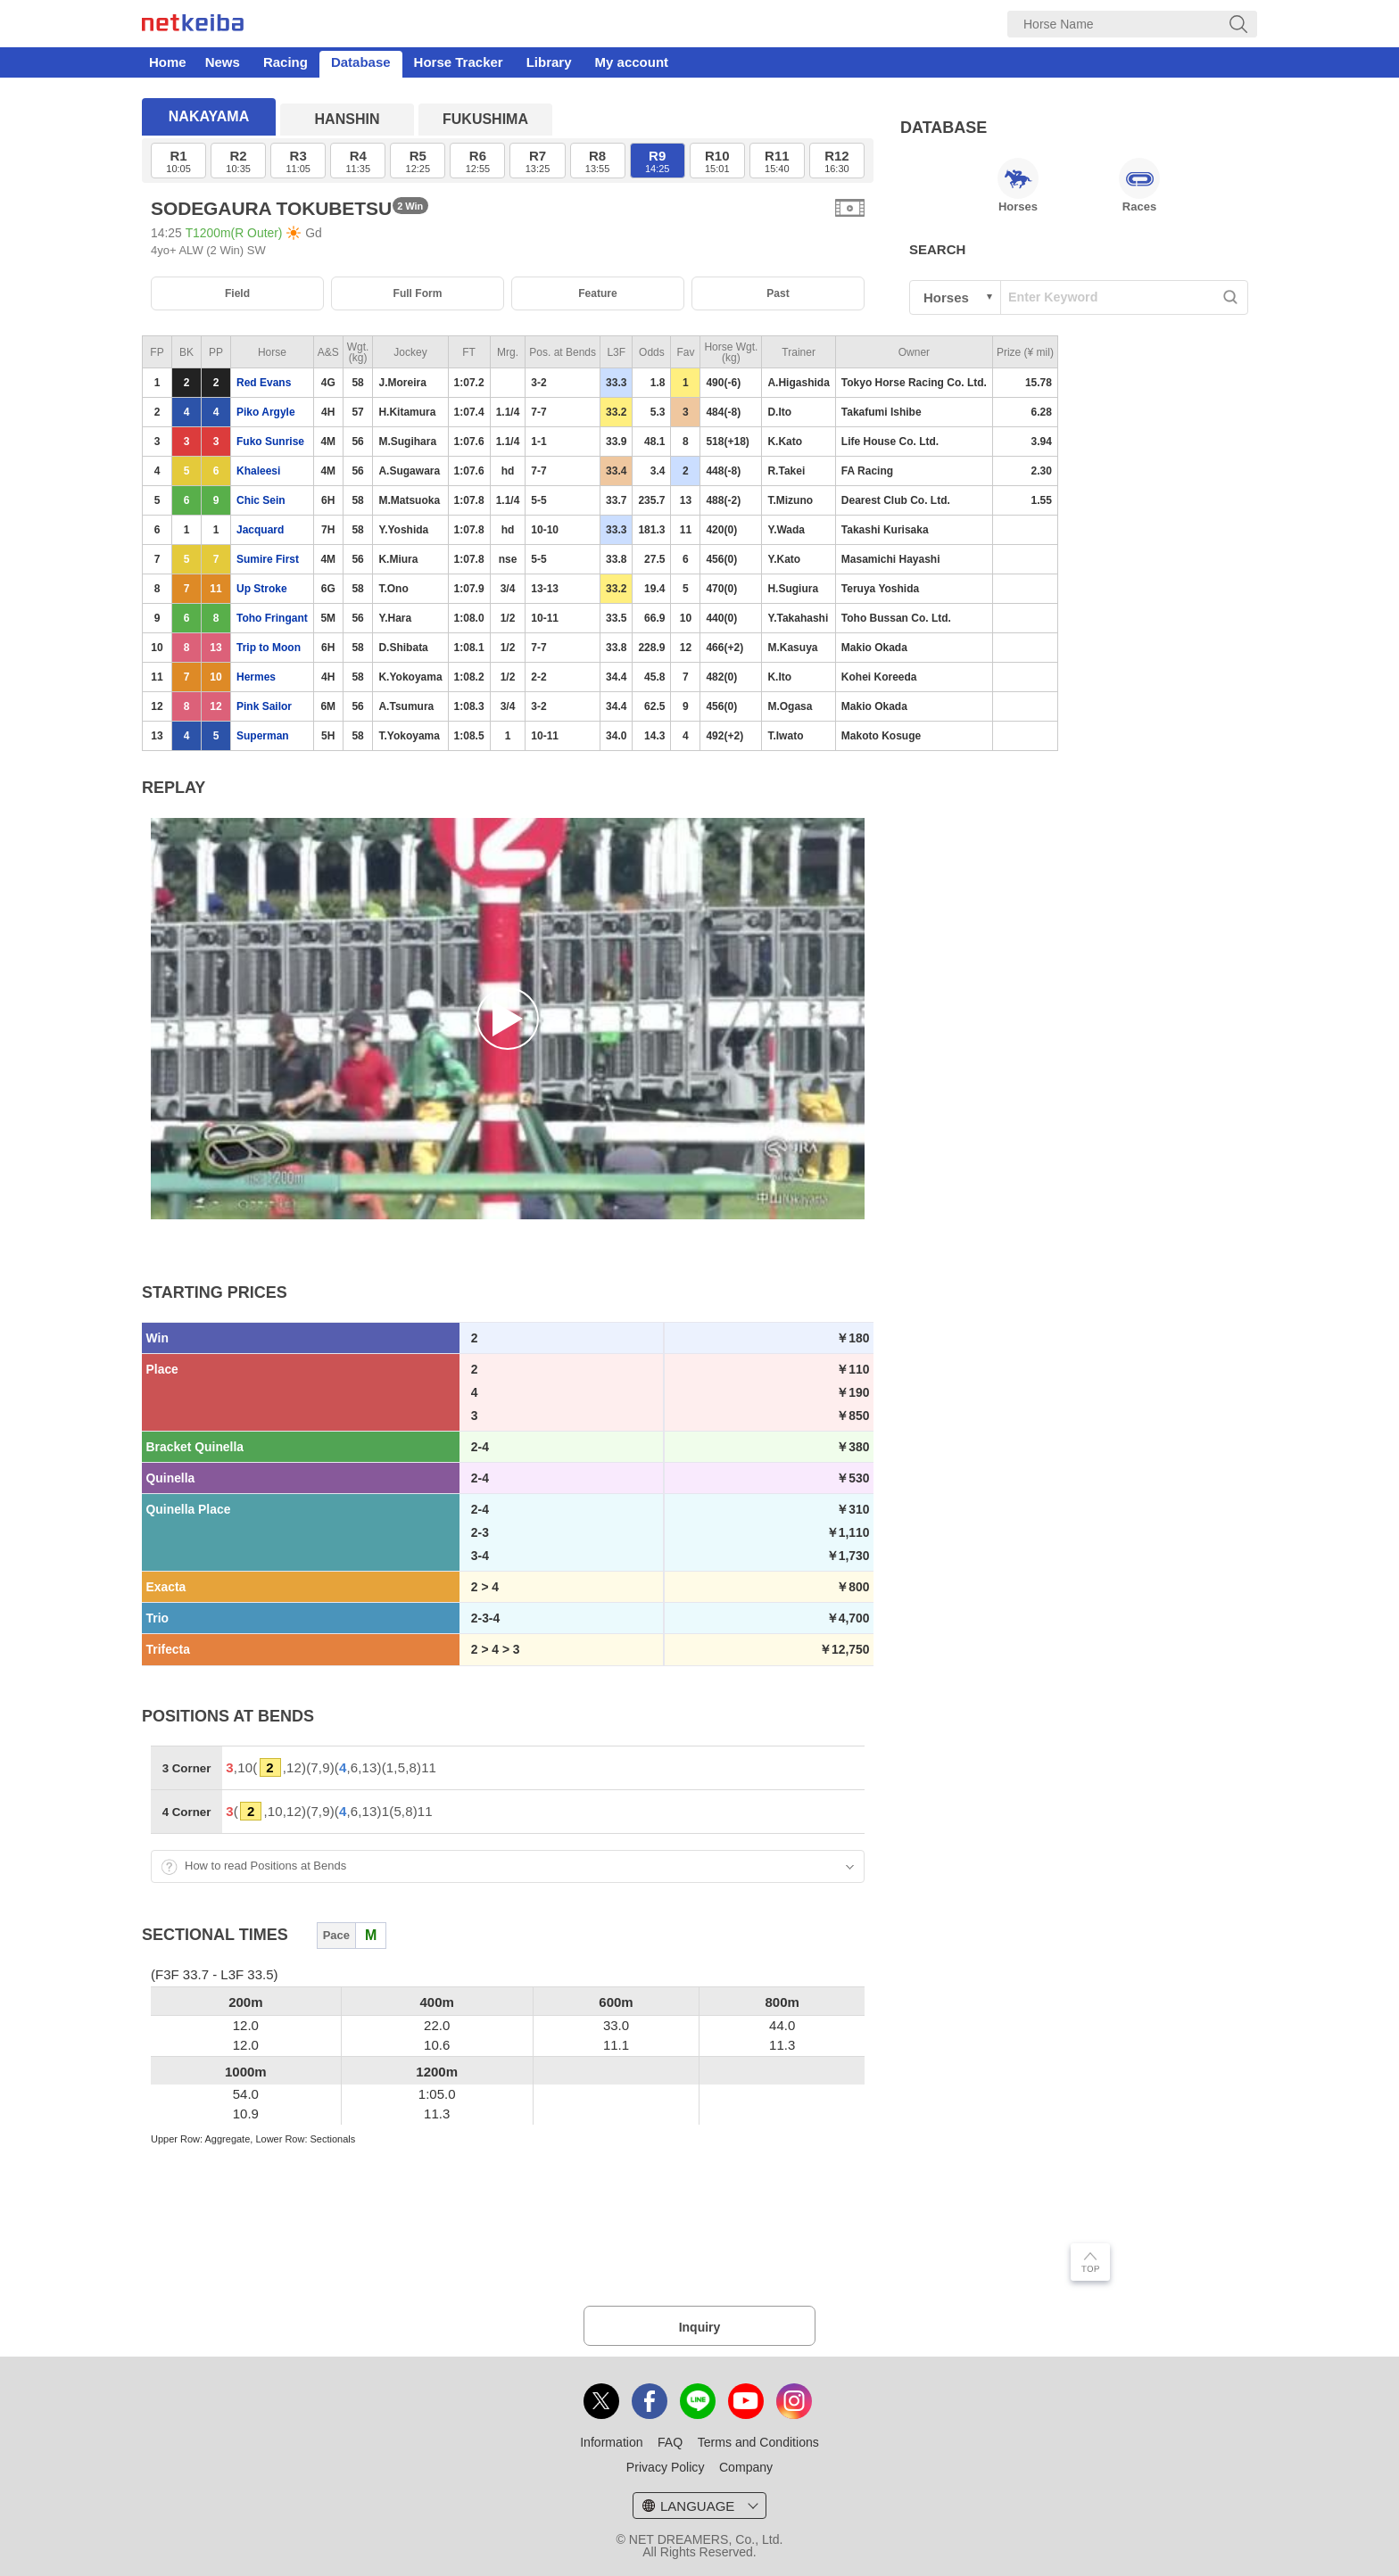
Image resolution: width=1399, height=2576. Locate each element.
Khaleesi (258, 471)
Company (746, 2467)
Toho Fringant (272, 618)
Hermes (256, 677)
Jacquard (260, 529)
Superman (262, 736)
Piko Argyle (265, 412)
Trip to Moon (268, 647)
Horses (1018, 185)
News (222, 62)
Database (361, 62)
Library (549, 62)
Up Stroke (261, 588)
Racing (285, 62)
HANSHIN (347, 119)
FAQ (670, 2442)
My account (632, 62)
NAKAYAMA (209, 116)
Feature (597, 293)
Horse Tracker (458, 62)
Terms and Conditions (758, 2442)
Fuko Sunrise (270, 441)
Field (237, 293)
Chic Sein (261, 500)
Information (611, 2442)
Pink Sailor (264, 706)
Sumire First (267, 559)
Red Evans (263, 382)
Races (1139, 185)
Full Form (418, 293)
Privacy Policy (665, 2467)
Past (777, 293)
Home (167, 62)
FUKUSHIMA (485, 119)
